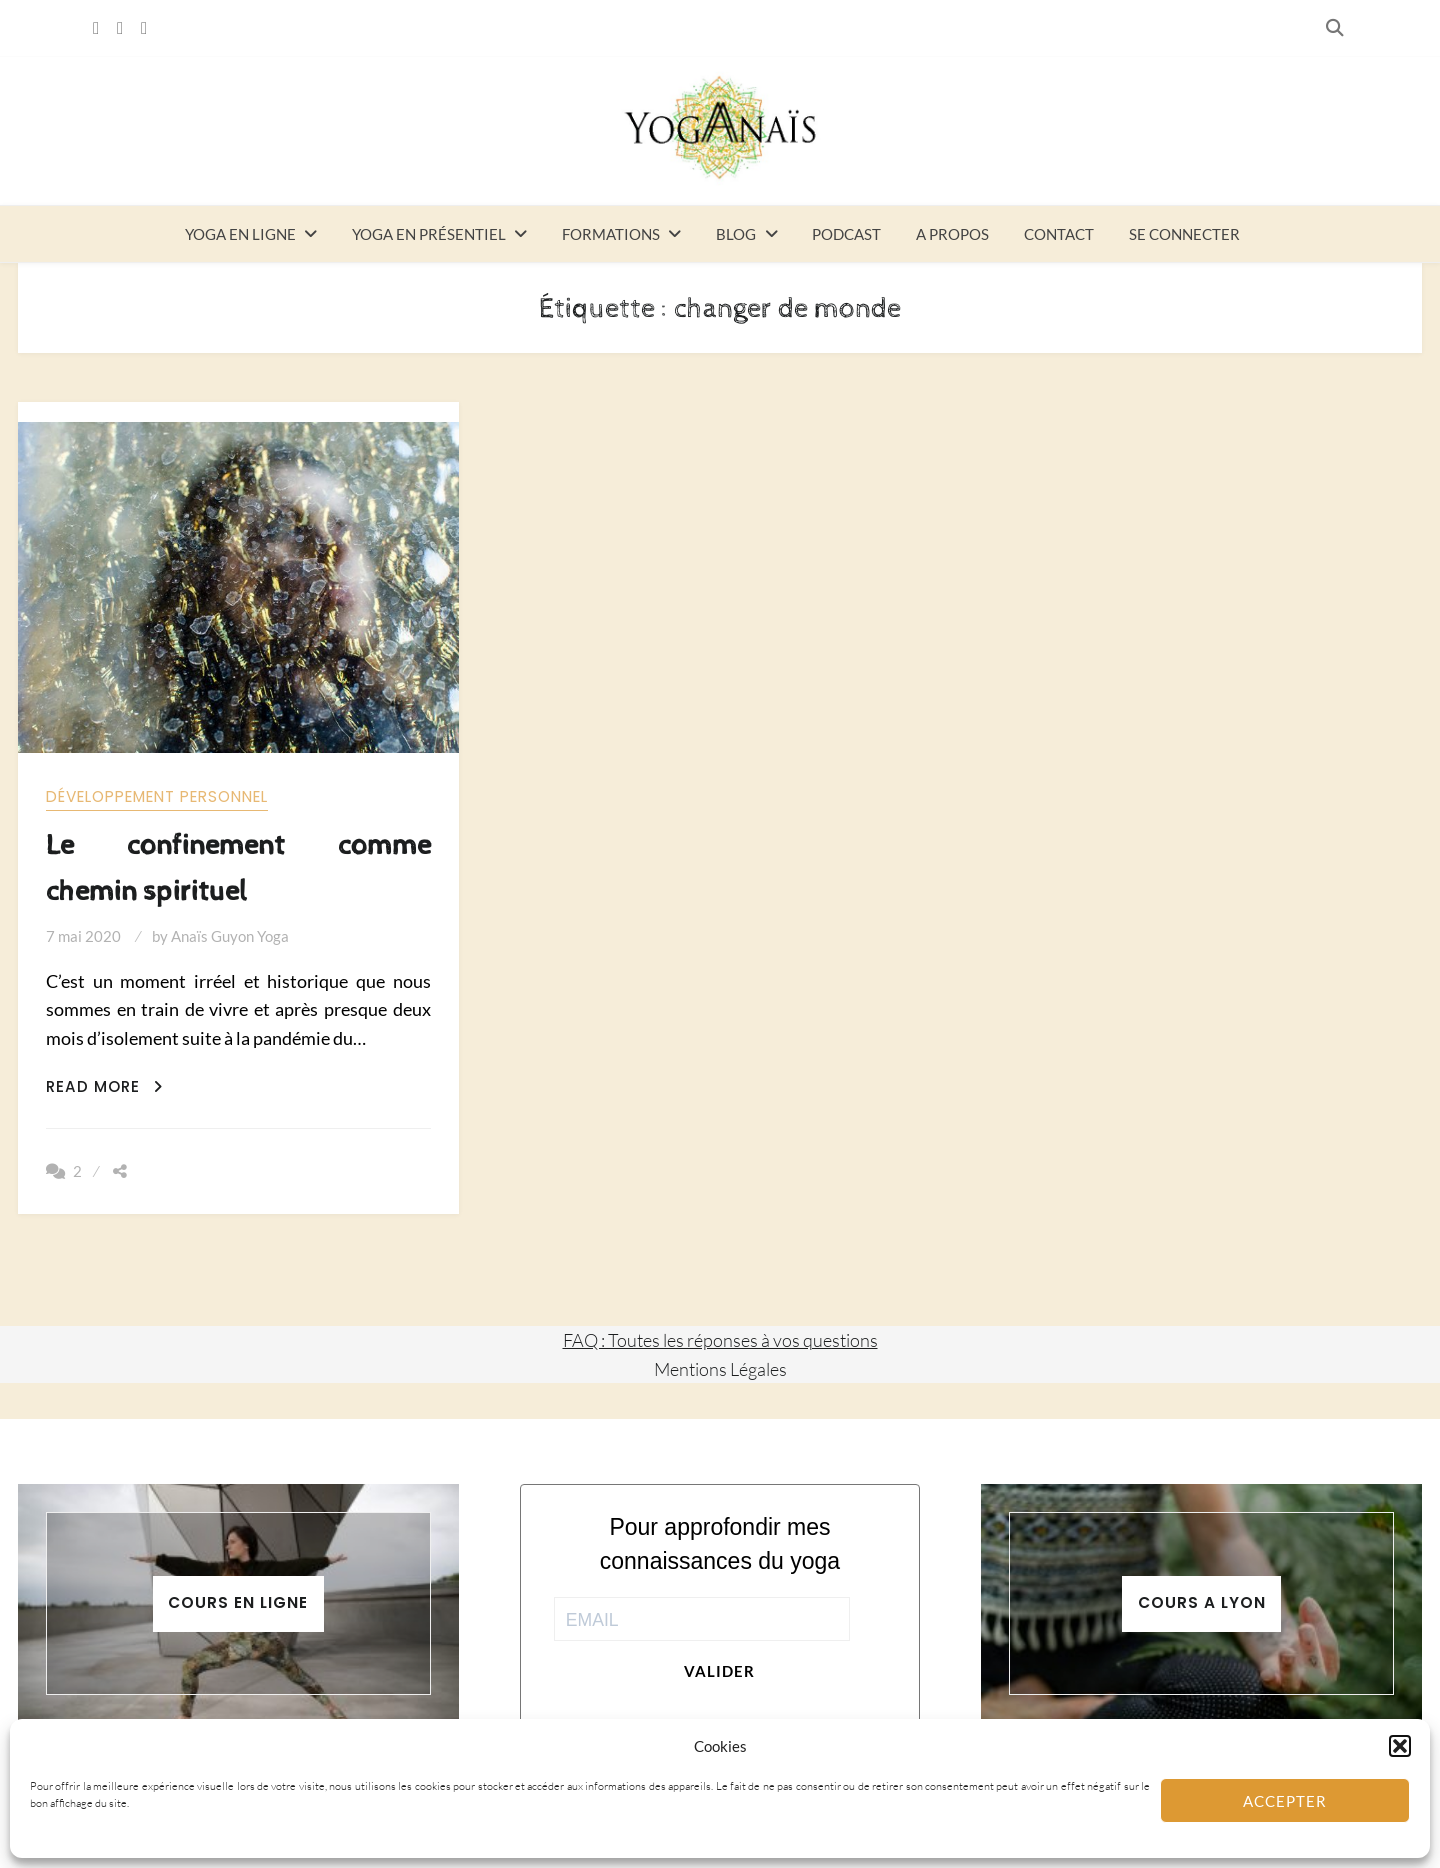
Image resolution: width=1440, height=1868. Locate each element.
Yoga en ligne (240, 234)
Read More (104, 1086)
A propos (952, 234)
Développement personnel (157, 796)
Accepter (1285, 1801)
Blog (736, 234)
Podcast (846, 234)
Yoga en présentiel (429, 234)
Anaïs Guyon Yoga (230, 936)
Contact (1059, 234)
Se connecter (1184, 234)
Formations (611, 234)
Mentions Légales (720, 1369)
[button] (1400, 1746)
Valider (719, 1671)
